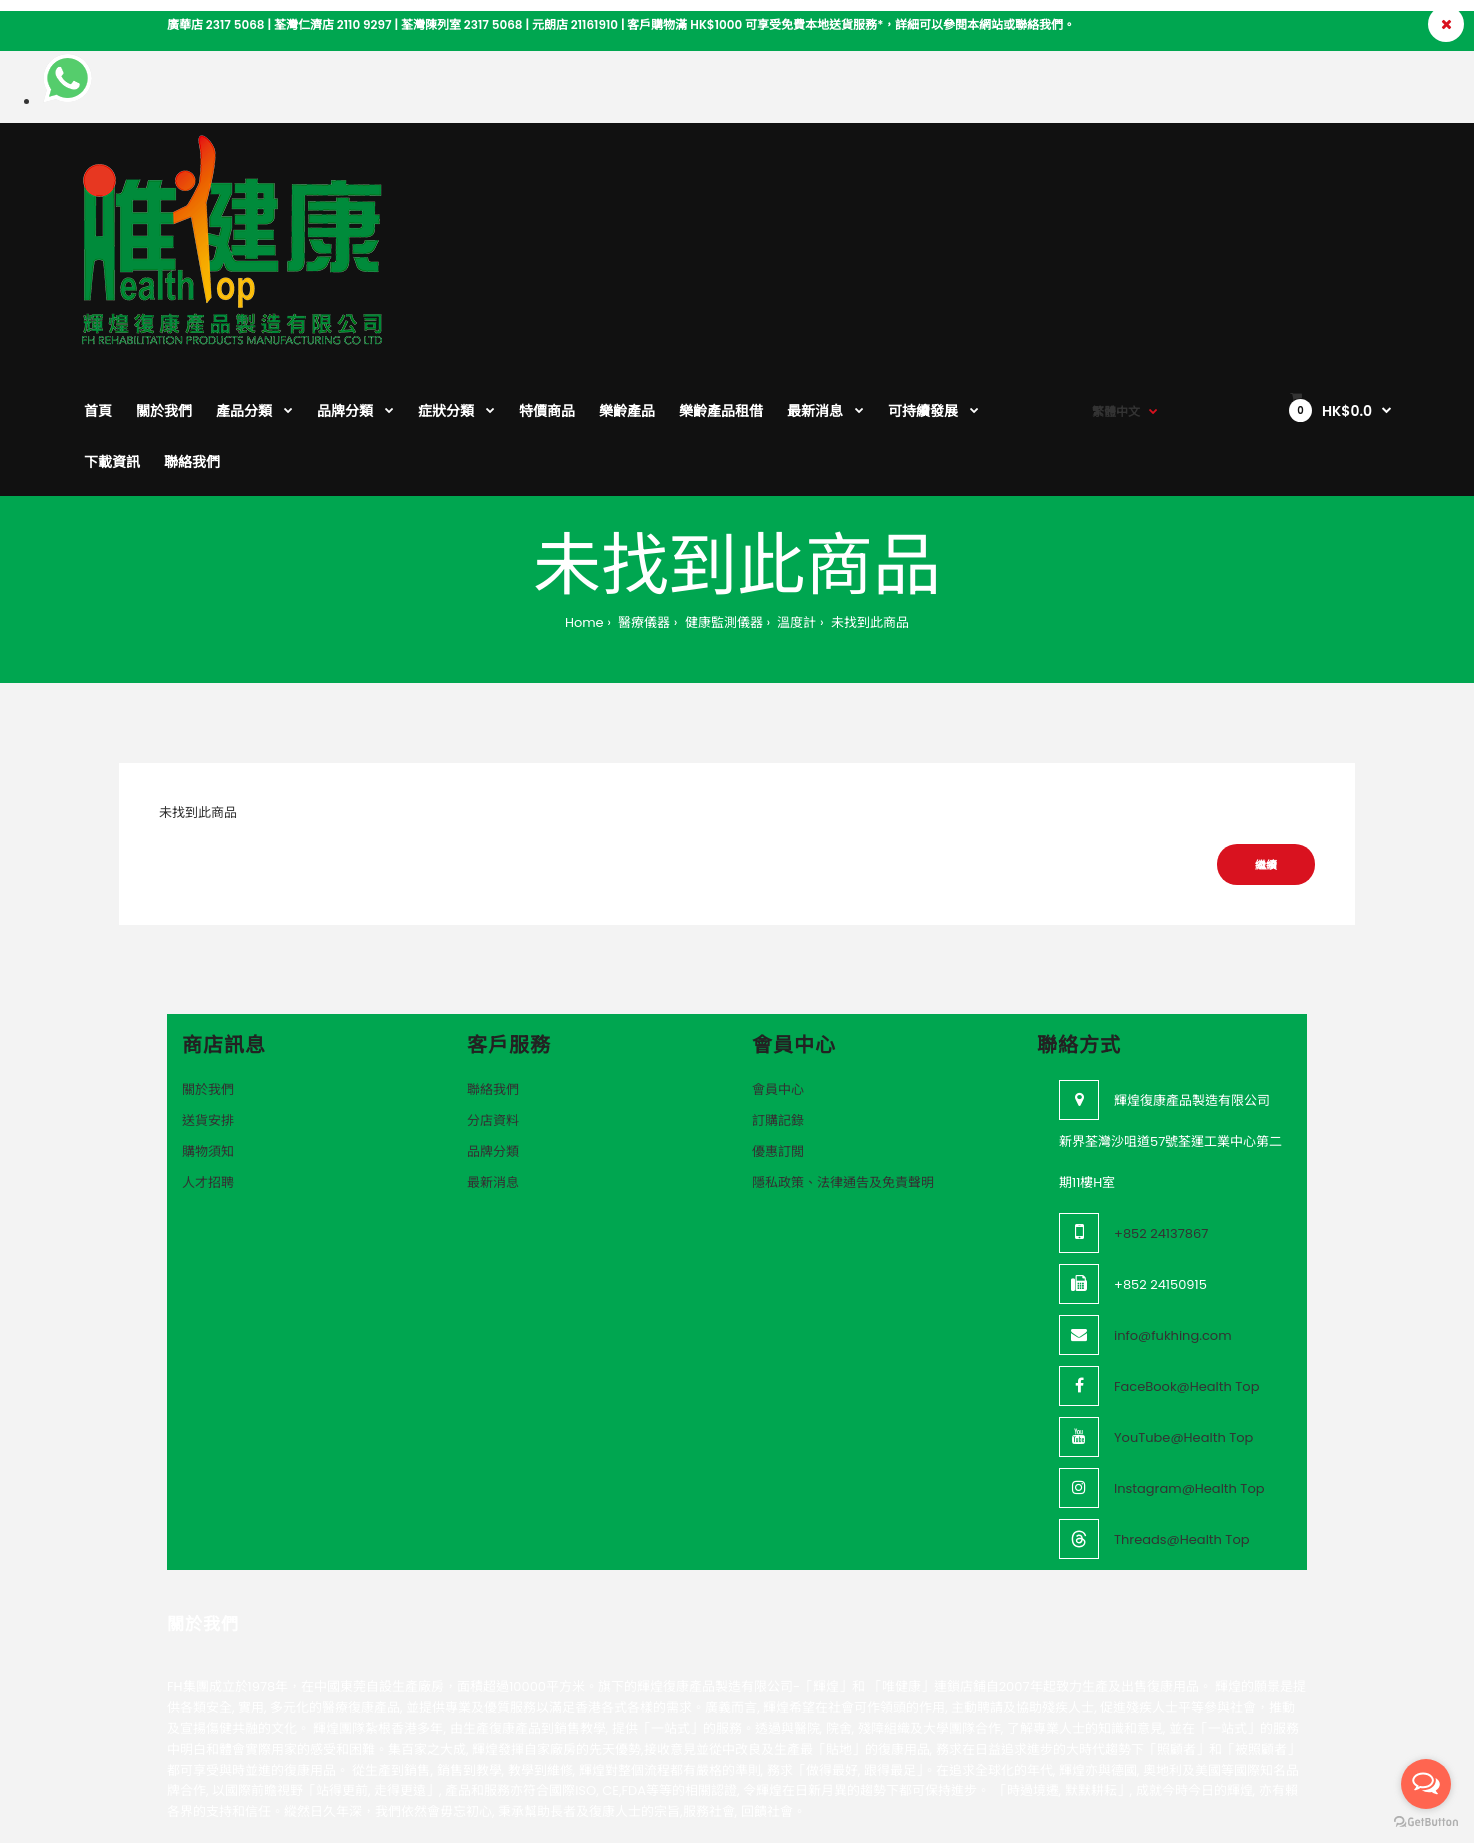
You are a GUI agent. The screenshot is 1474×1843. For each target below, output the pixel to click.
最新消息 (493, 1050)
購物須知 (208, 1019)
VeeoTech (253, 1761)
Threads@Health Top (1182, 1407)
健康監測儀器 (721, 490)
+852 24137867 (1161, 1101)
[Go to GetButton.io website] (1426, 1822)
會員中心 (778, 957)
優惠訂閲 (778, 1019)
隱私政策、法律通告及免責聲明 (843, 1050)
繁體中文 (1116, 170)
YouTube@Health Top (1183, 1305)
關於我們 (208, 957)
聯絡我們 (493, 957)
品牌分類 (493, 1019)
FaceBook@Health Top (1186, 1254)
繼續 (1266, 733)
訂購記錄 (778, 988)
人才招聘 (208, 1050)
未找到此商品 (868, 490)
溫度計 (795, 490)
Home (584, 490)
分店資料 (493, 988)
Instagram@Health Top (1189, 1356)
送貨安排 (208, 988)
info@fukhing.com (1173, 1203)
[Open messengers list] (1426, 1784)
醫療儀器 (642, 490)
